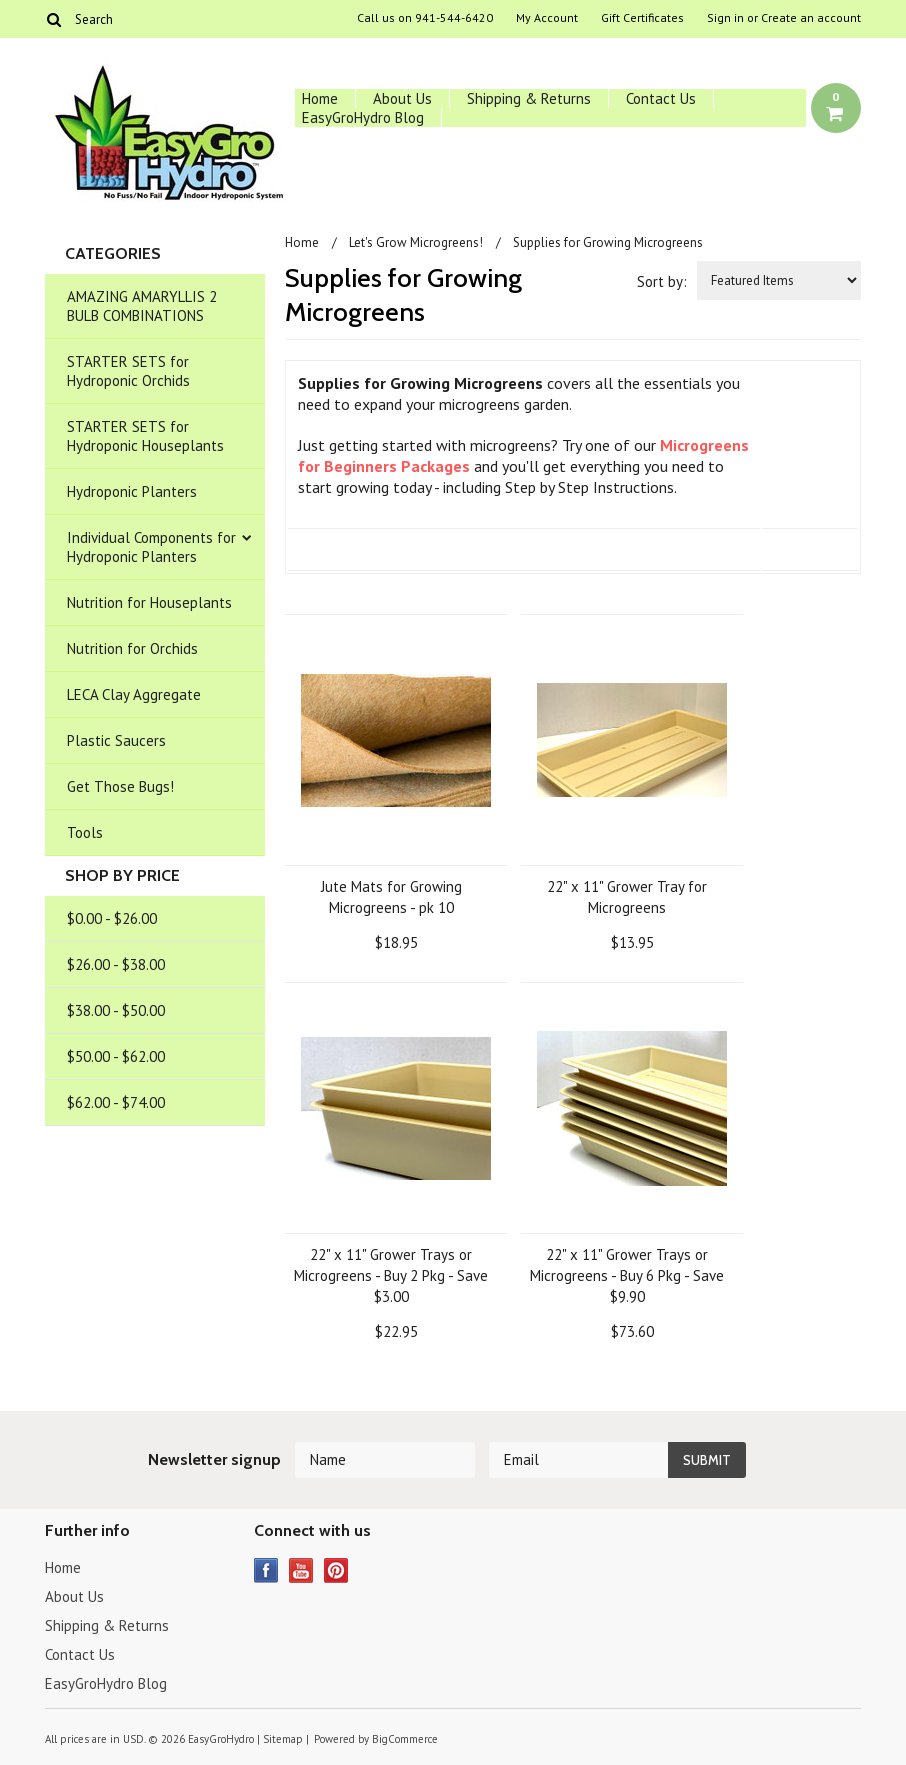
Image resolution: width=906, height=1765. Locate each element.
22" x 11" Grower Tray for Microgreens (627, 897)
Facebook (266, 1570)
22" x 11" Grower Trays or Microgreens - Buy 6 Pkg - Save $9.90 (627, 1275)
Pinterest (336, 1570)
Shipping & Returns (529, 98)
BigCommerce (405, 1739)
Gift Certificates (642, 18)
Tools (85, 832)
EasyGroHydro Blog (363, 117)
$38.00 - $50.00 (116, 1010)
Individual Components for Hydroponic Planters (151, 547)
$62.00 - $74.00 (116, 1102)
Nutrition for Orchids (132, 648)
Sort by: (662, 281)
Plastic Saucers (116, 740)
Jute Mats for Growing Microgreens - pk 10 (391, 897)
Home (320, 98)
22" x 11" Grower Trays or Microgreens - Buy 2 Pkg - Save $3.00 (391, 1275)
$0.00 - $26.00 (112, 918)
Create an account (811, 18)
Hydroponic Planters (132, 491)
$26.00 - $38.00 (116, 964)
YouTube (301, 1570)
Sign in (725, 18)
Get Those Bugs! (120, 786)
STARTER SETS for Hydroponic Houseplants (145, 436)
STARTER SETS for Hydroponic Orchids (128, 371)
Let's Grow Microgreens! (416, 242)
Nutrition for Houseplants (149, 602)
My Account (547, 18)
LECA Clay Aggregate (134, 694)
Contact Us (661, 98)
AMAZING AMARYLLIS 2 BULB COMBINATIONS (142, 306)
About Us (402, 98)
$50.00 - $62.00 (116, 1056)
